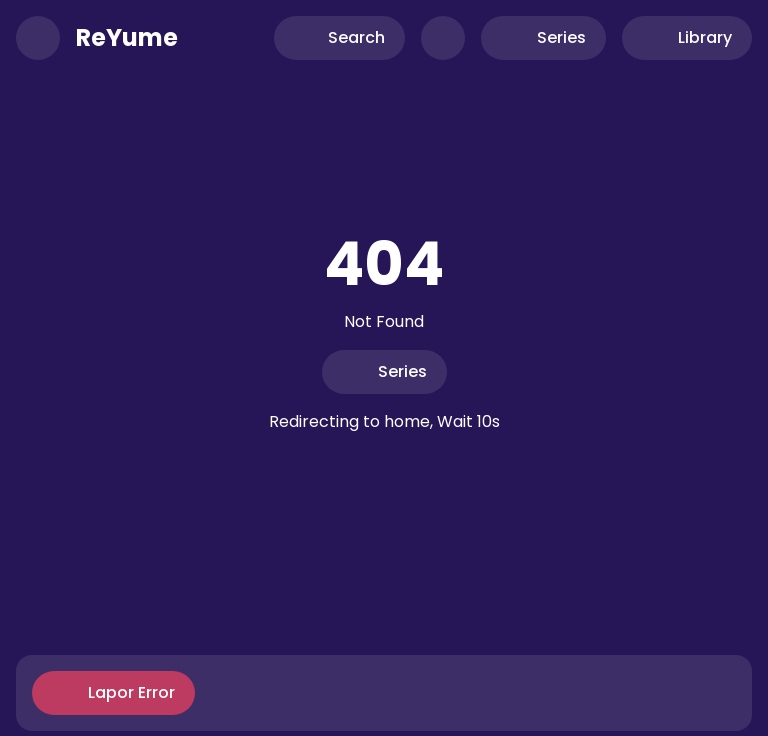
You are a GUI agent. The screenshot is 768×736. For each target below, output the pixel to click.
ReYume (127, 38)
